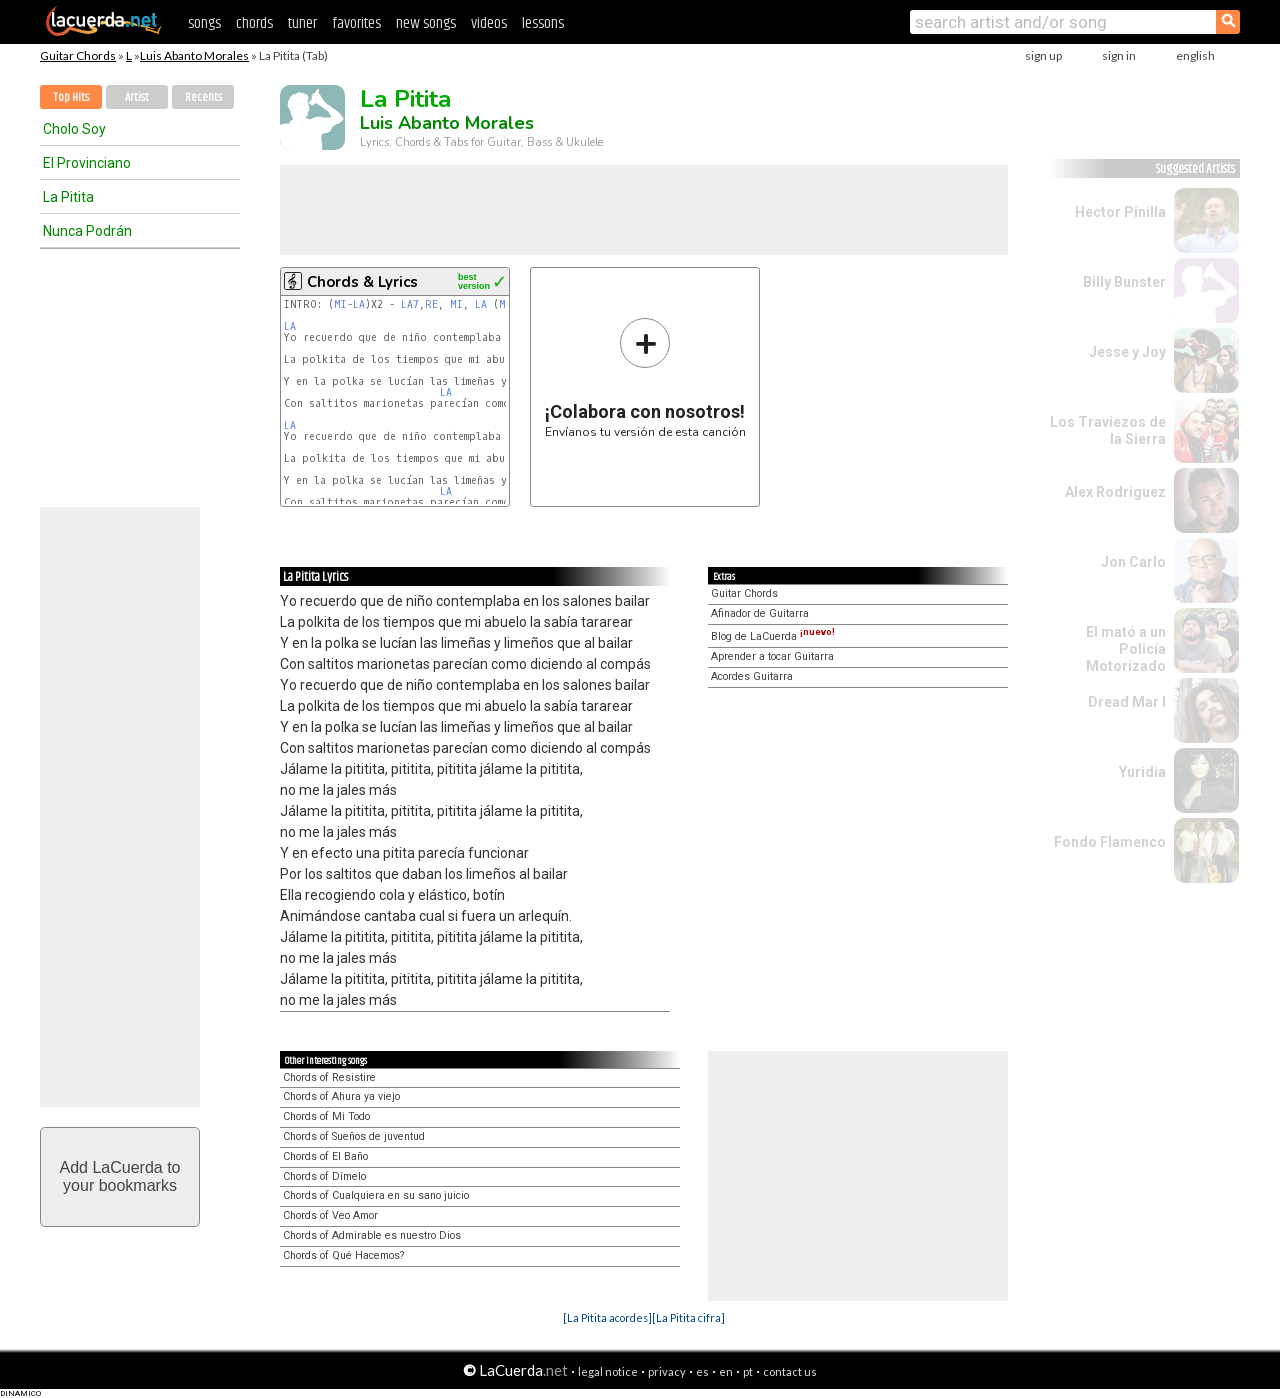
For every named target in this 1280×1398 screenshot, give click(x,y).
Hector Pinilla (1120, 212)
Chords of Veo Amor (330, 1215)
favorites (356, 23)
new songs (426, 23)
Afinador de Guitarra (760, 613)
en (726, 1371)
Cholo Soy (74, 129)
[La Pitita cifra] (688, 1317)
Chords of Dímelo (324, 1176)
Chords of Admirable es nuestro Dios (372, 1235)
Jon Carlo (1133, 562)
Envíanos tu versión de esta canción (645, 377)
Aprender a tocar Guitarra (772, 656)
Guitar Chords (78, 55)
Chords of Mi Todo (326, 1116)
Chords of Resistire (329, 1077)
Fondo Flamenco (1110, 842)
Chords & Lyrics (362, 282)
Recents (203, 97)
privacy (667, 1371)
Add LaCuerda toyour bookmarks (120, 1176)
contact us (790, 1371)
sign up (1043, 55)
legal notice (608, 1371)
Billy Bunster (1124, 282)
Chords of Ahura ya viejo (341, 1096)
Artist (137, 97)
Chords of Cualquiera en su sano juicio (376, 1195)
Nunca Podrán (87, 231)
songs (204, 23)
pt (748, 1371)
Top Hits (71, 97)
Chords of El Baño (325, 1156)
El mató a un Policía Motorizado (1126, 649)
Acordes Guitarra (752, 676)
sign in (1119, 55)
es (702, 1371)
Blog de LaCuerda (773, 636)
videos (489, 23)
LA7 (410, 304)
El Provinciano (87, 163)
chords (254, 23)
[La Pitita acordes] (607, 1317)
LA (359, 304)
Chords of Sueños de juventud (354, 1136)
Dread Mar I (1127, 702)
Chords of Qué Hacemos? (343, 1255)
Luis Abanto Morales (194, 55)
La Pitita (68, 197)
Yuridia (1142, 772)
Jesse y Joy (1127, 352)
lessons (543, 23)
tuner (302, 23)
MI (340, 304)
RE (431, 304)
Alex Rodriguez (1115, 492)
